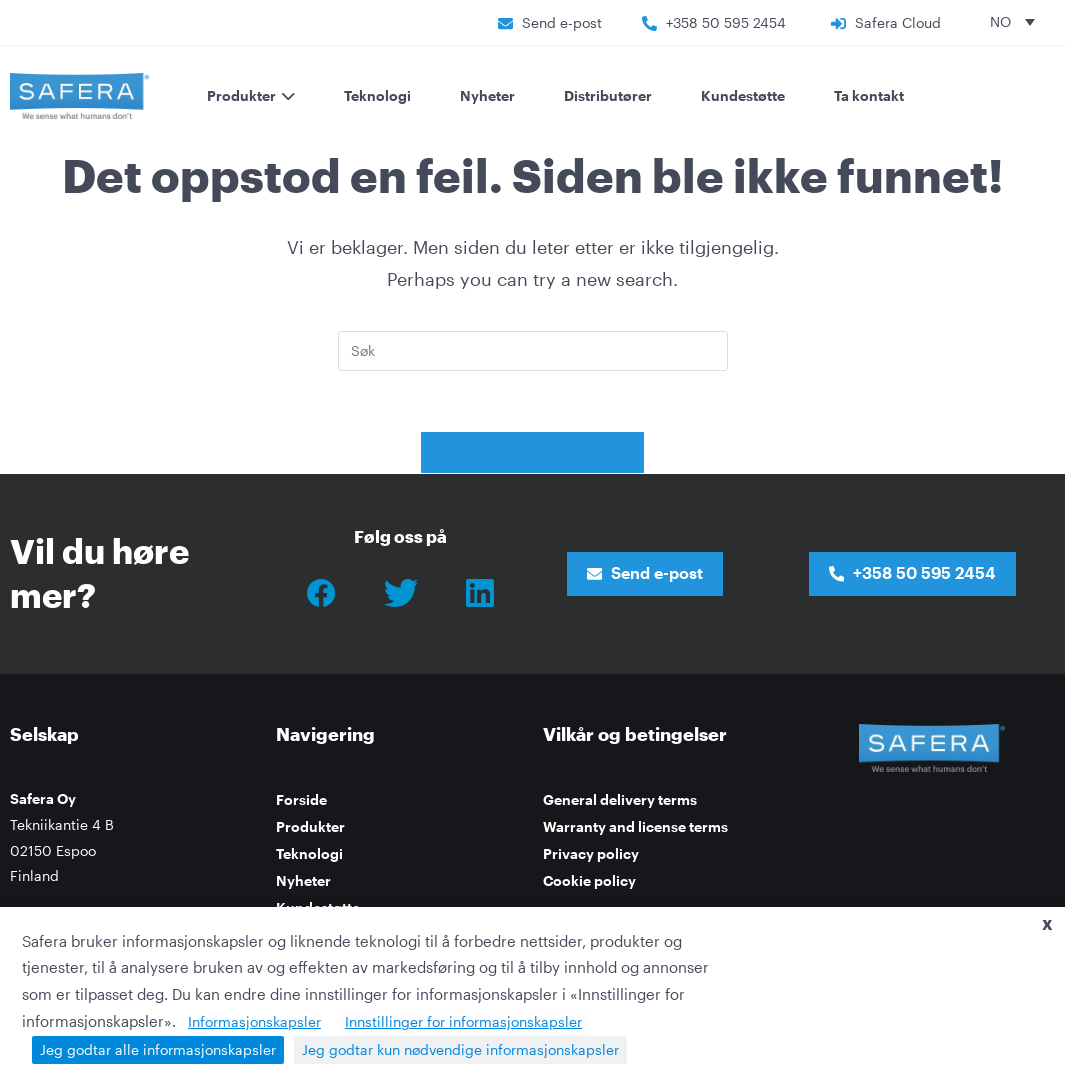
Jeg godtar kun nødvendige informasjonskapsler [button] (460, 1049)
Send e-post (562, 22)
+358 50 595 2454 (726, 22)
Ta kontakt (869, 95)
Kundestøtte (743, 95)
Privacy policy (591, 853)
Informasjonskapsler (254, 1021)
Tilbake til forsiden (532, 452)
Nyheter (487, 95)
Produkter (310, 826)
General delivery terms (620, 799)
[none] (1012, 21)
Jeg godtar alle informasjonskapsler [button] (158, 1049)
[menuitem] (1012, 21)
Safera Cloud (898, 22)
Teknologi (377, 95)
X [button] (1047, 924)
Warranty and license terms (635, 826)
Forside (301, 799)
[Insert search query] (533, 351)
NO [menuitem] (1000, 21)
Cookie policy (589, 880)
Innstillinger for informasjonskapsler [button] (463, 1021)
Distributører (608, 95)
